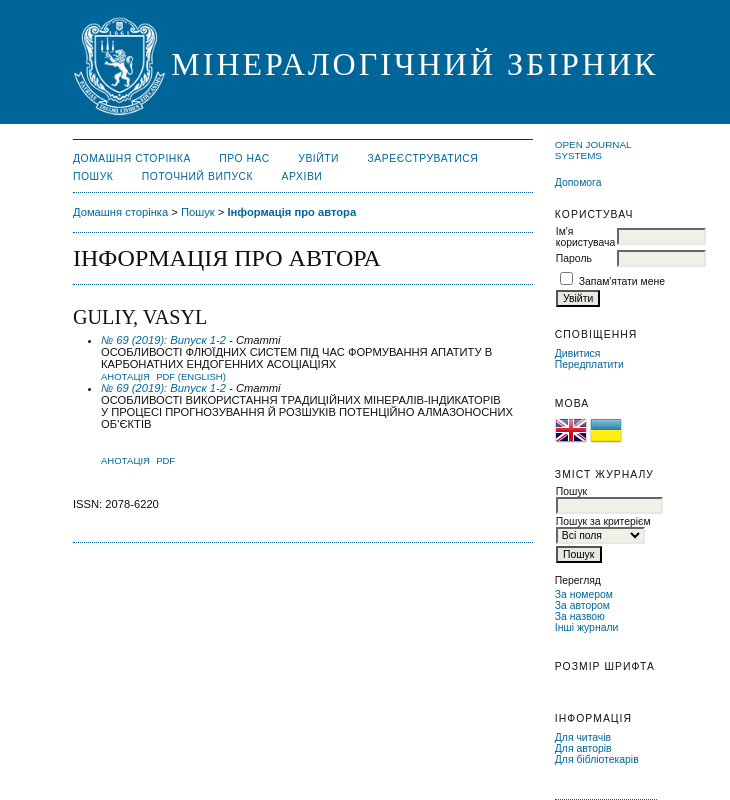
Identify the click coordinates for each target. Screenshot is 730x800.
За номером (584, 594)
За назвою (580, 616)
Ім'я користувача (585, 237)
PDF (165, 460)
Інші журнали (586, 627)
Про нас (244, 158)
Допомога (578, 182)
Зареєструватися (423, 158)
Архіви (302, 176)
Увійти (318, 158)
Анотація (125, 376)
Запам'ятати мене (622, 281)
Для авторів (583, 748)
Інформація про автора (291, 212)
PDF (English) (191, 376)
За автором (582, 605)
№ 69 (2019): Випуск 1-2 (163, 340)
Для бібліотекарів (597, 759)
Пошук (93, 176)
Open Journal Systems (593, 150)
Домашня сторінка (132, 158)
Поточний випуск (197, 176)
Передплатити (589, 364)
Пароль (574, 258)
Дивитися (578, 353)
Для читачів (583, 737)
